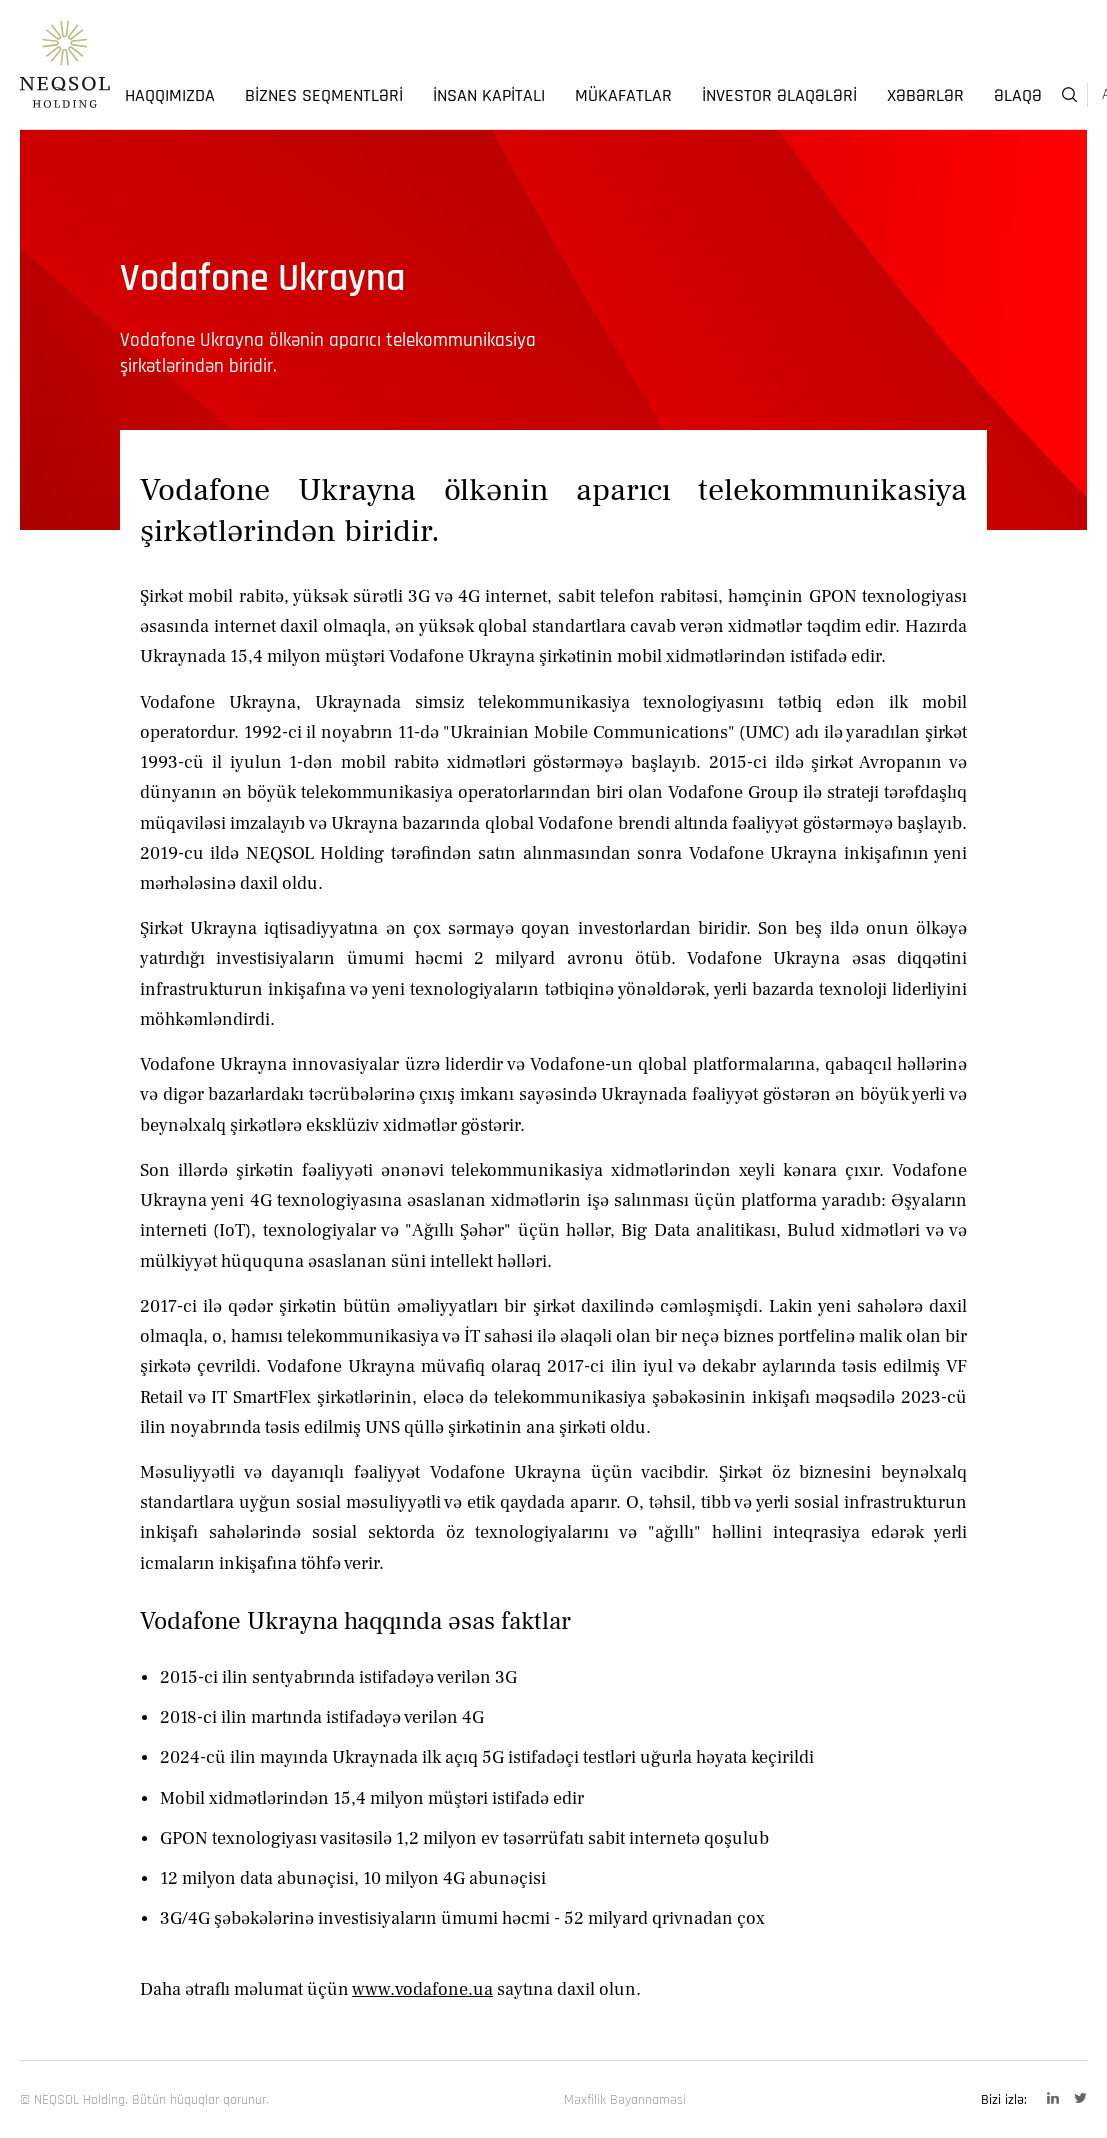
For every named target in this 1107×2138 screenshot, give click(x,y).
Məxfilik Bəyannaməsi (625, 2100)
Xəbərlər (925, 97)
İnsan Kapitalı (489, 97)
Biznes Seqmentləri (324, 97)
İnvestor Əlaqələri (779, 97)
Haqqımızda (170, 97)
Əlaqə (1018, 97)
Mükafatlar (623, 97)
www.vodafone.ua (422, 1989)
